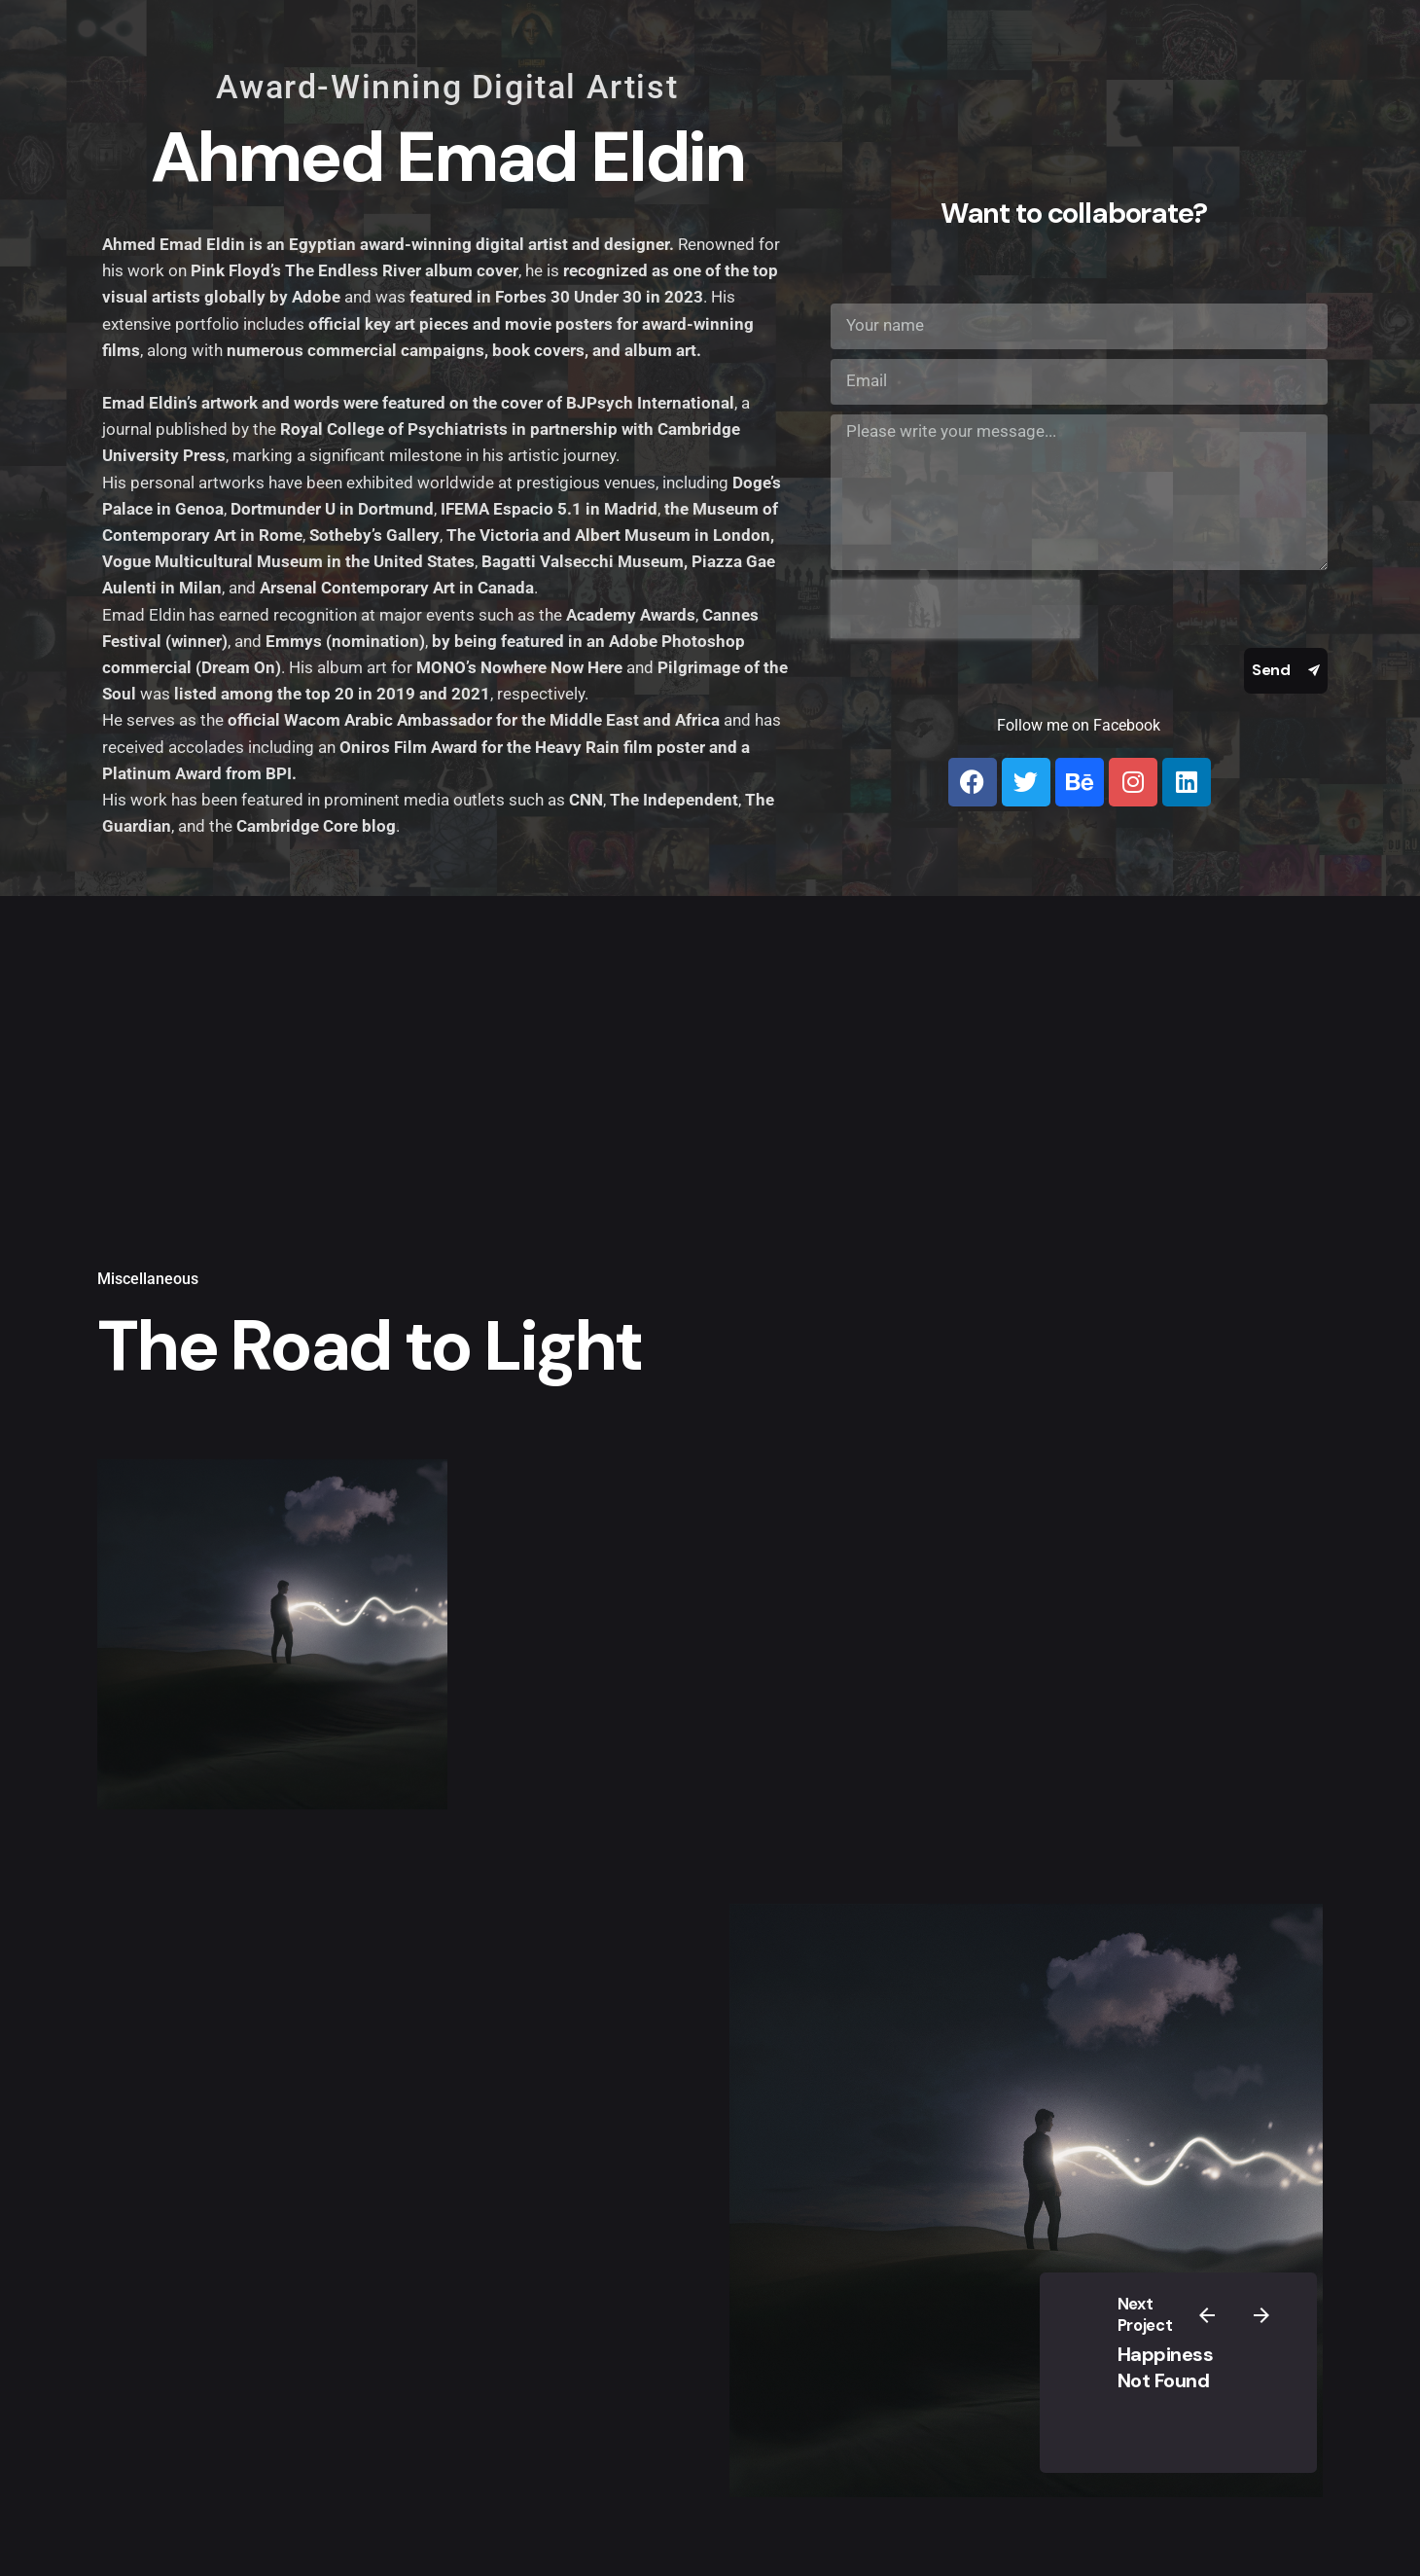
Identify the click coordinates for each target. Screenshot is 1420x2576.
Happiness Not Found (1166, 2367)
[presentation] (955, 609)
